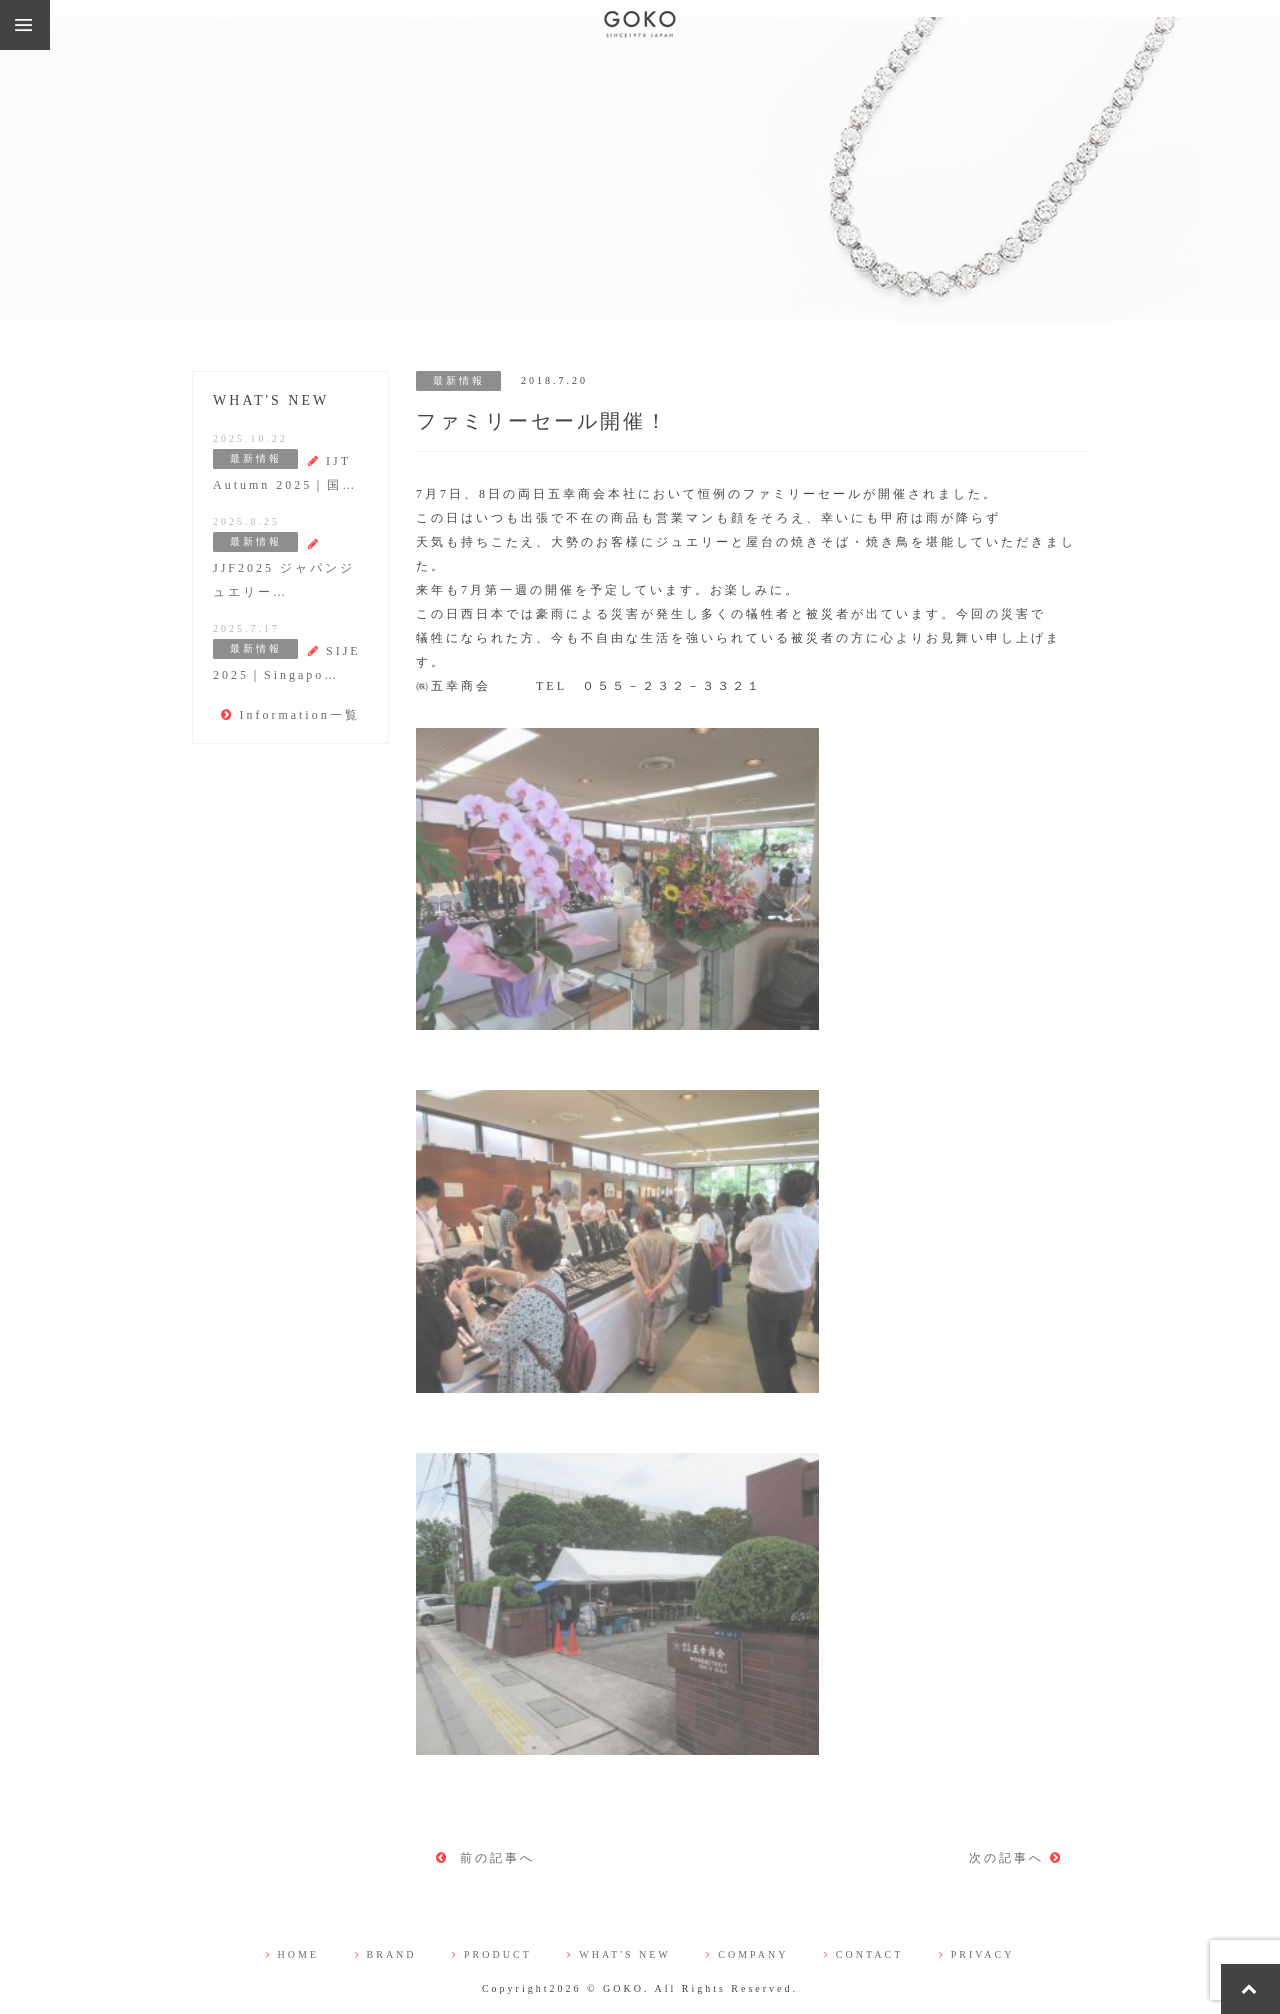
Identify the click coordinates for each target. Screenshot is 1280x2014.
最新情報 (459, 380)
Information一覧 (290, 715)
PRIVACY (977, 1954)
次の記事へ (1016, 1858)
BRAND (386, 1954)
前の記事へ (485, 1858)
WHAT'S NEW (619, 1954)
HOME (292, 1954)
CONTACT (863, 1954)
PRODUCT (492, 1954)
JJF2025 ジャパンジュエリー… (284, 568)
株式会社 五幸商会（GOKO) (640, 25)
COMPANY (747, 1954)
